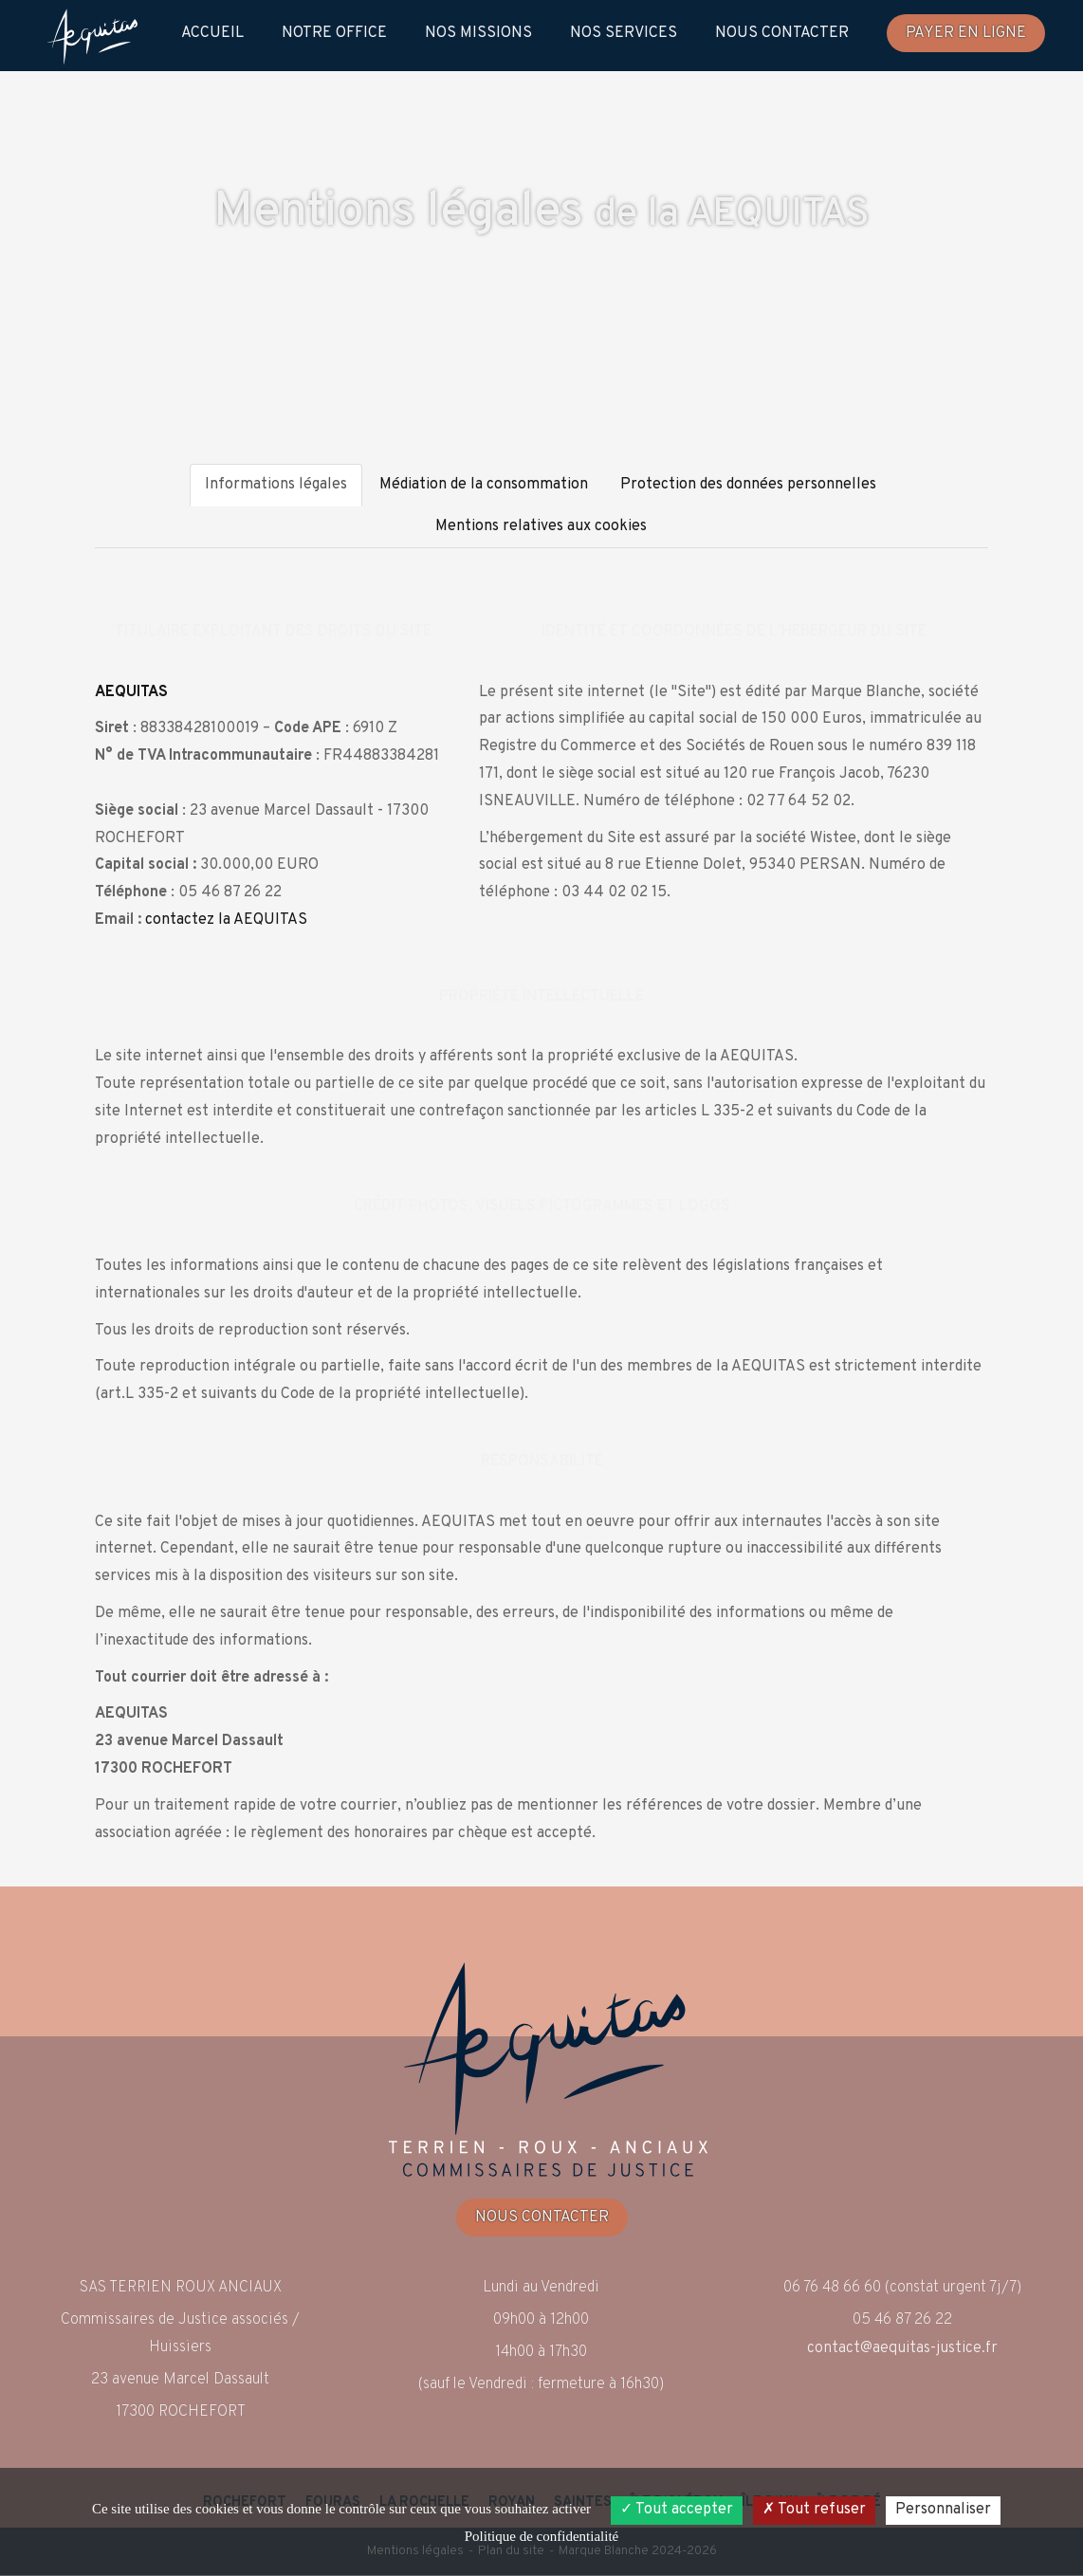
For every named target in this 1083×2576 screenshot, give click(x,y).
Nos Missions (478, 33)
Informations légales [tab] (276, 486)
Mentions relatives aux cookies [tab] (541, 528)
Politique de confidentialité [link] (541, 2536)
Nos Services (623, 33)
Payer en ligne (966, 33)
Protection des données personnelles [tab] (748, 486)
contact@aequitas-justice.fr (902, 2350)
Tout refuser (814, 2509)
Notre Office (334, 33)
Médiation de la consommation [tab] (483, 486)
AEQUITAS (131, 693)
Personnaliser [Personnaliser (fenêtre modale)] (943, 2509)
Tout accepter (676, 2509)
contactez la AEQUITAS (226, 921)
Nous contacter (782, 33)
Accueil (212, 33)
